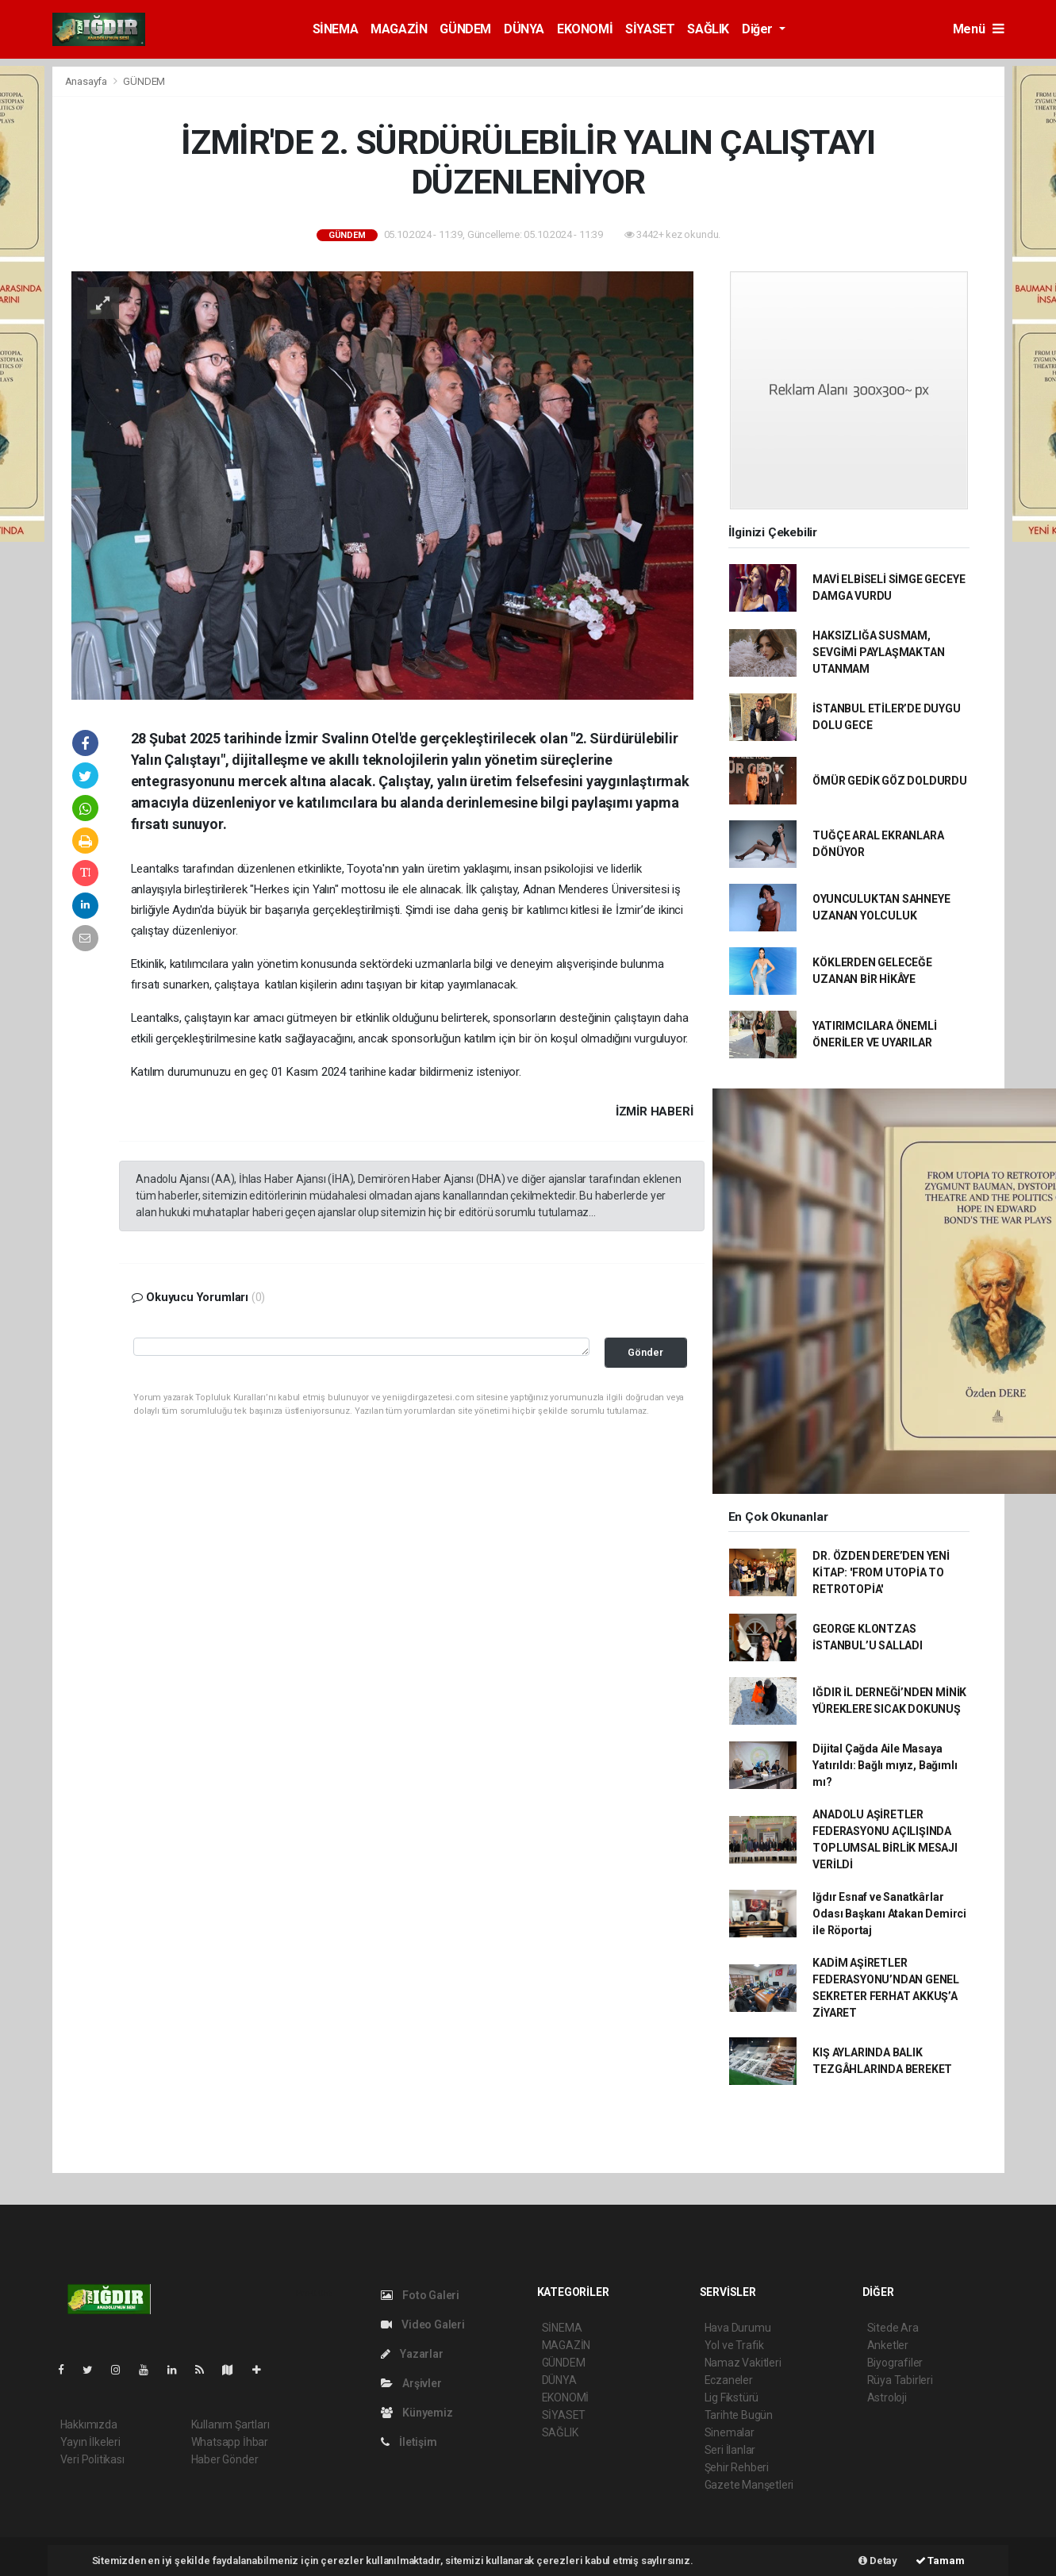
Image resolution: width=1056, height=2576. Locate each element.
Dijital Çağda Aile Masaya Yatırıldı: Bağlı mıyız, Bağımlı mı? (884, 1765)
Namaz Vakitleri (743, 2362)
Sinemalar (730, 2432)
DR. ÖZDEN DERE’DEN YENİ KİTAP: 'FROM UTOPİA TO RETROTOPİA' (881, 1572)
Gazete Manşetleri (749, 2484)
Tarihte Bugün (739, 2415)
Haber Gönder (225, 2459)
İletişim (409, 2442)
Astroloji (887, 2397)
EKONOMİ (584, 28)
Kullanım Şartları (230, 2424)
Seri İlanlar (730, 2450)
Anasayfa (87, 81)
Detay (877, 2560)
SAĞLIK (708, 28)
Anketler (887, 2345)
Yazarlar (412, 2354)
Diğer (759, 28)
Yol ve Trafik (735, 2345)
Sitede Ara (893, 2327)
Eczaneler (729, 2380)
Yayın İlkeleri (90, 2442)
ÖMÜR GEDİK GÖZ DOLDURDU (889, 780)
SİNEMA (336, 28)
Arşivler (411, 2383)
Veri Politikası (92, 2459)
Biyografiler (895, 2362)
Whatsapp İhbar (229, 2442)
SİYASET (649, 28)
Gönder (645, 1352)
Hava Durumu (738, 2327)
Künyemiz (417, 2412)
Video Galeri (423, 2324)
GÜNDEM (465, 28)
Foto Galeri (420, 2295)
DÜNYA (524, 28)
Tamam (940, 2560)
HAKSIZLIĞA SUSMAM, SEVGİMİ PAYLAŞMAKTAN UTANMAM (878, 652)
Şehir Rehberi (737, 2467)
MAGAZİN (399, 28)
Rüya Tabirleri (900, 2380)
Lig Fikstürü (732, 2397)
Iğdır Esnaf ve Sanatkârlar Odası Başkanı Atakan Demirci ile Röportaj (889, 1914)
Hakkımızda (88, 2424)
